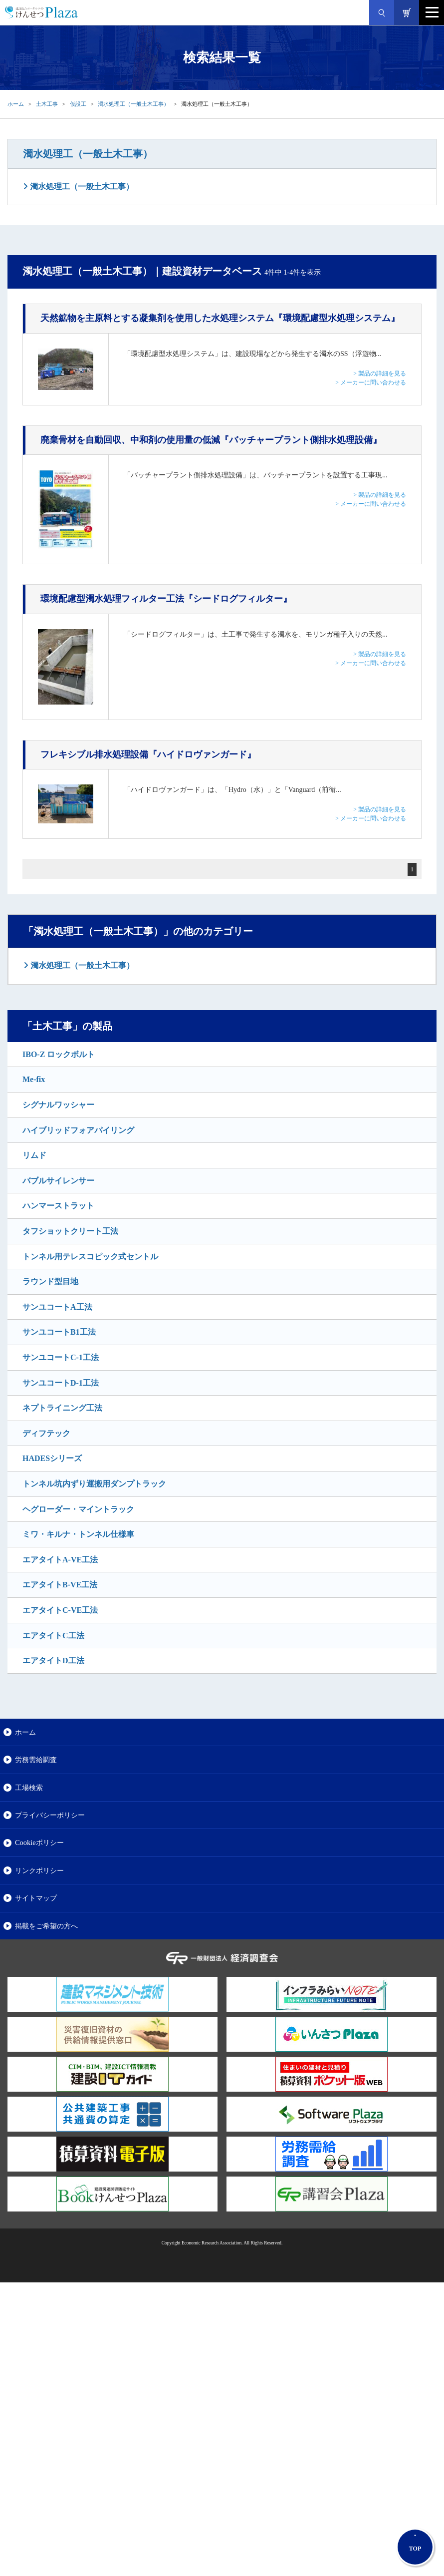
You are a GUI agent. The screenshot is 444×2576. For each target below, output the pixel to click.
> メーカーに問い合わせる (370, 382)
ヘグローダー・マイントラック (78, 1509)
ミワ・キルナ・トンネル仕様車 (78, 1534)
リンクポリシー (39, 1870)
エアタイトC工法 (53, 1635)
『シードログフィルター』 (166, 599)
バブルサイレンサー (58, 1180)
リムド (34, 1155)
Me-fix (33, 1079)
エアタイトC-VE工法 (60, 1610)
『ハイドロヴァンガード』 (148, 754)
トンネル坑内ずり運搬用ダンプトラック (94, 1483)
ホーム (15, 104)
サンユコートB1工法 (59, 1332)
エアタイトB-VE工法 (59, 1584)
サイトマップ (36, 1898)
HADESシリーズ (52, 1458)
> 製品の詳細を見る (379, 373)
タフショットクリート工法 (70, 1231)
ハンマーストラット (58, 1205)
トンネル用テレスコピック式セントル (90, 1256)
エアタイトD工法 (53, 1660)
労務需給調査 (36, 1760)
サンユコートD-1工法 (60, 1383)
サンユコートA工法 (57, 1307)
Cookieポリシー (39, 1842)
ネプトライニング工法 (62, 1408)
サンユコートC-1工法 (60, 1357)
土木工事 (47, 104)
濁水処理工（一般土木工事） (133, 104)
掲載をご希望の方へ (46, 1926)
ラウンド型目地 (50, 1281)
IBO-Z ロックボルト (58, 1054)
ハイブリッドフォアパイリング (78, 1130)
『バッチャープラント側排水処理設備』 (211, 440)
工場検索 (29, 1788)
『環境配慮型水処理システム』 (220, 318)
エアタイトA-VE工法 (60, 1559)
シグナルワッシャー (58, 1105)
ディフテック (46, 1433)
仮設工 (78, 104)
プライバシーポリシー (50, 1815)
